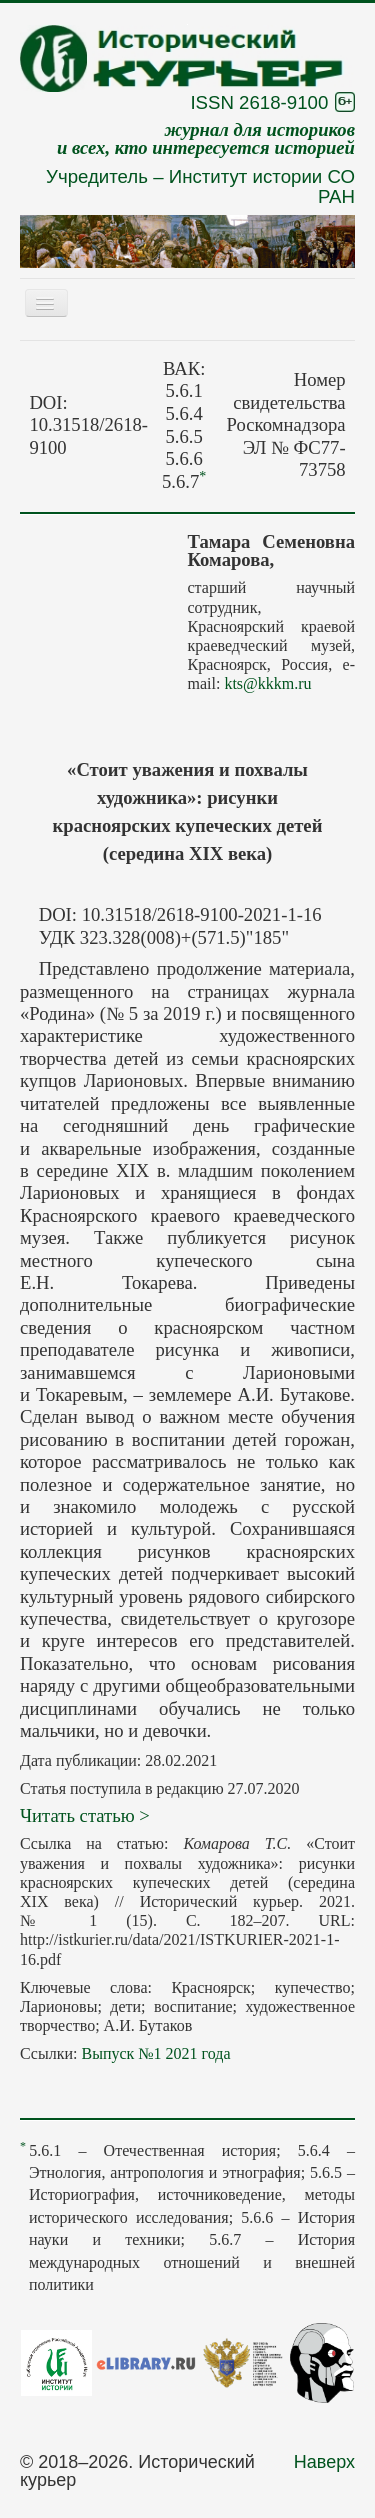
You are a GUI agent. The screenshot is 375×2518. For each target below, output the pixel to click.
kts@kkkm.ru (267, 683)
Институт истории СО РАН (262, 186)
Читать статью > (85, 1815)
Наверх (324, 2462)
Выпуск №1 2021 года (155, 2053)
